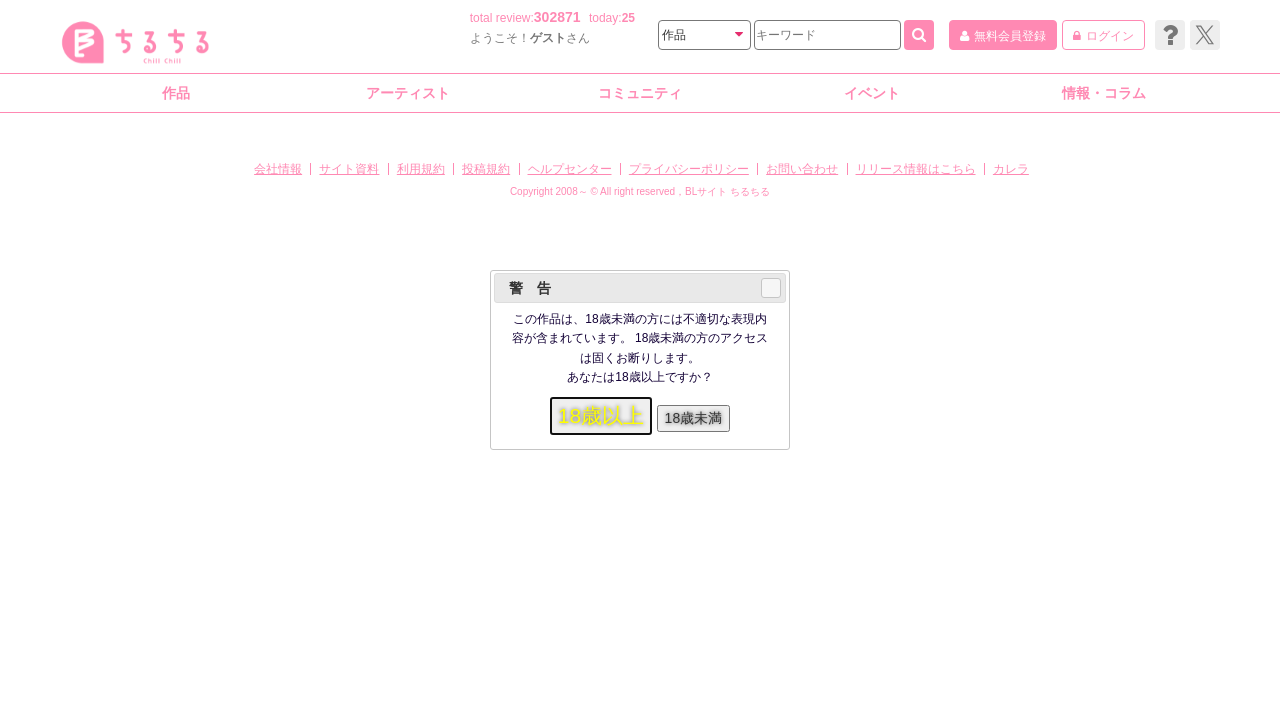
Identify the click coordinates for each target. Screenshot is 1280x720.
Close (770, 288)
